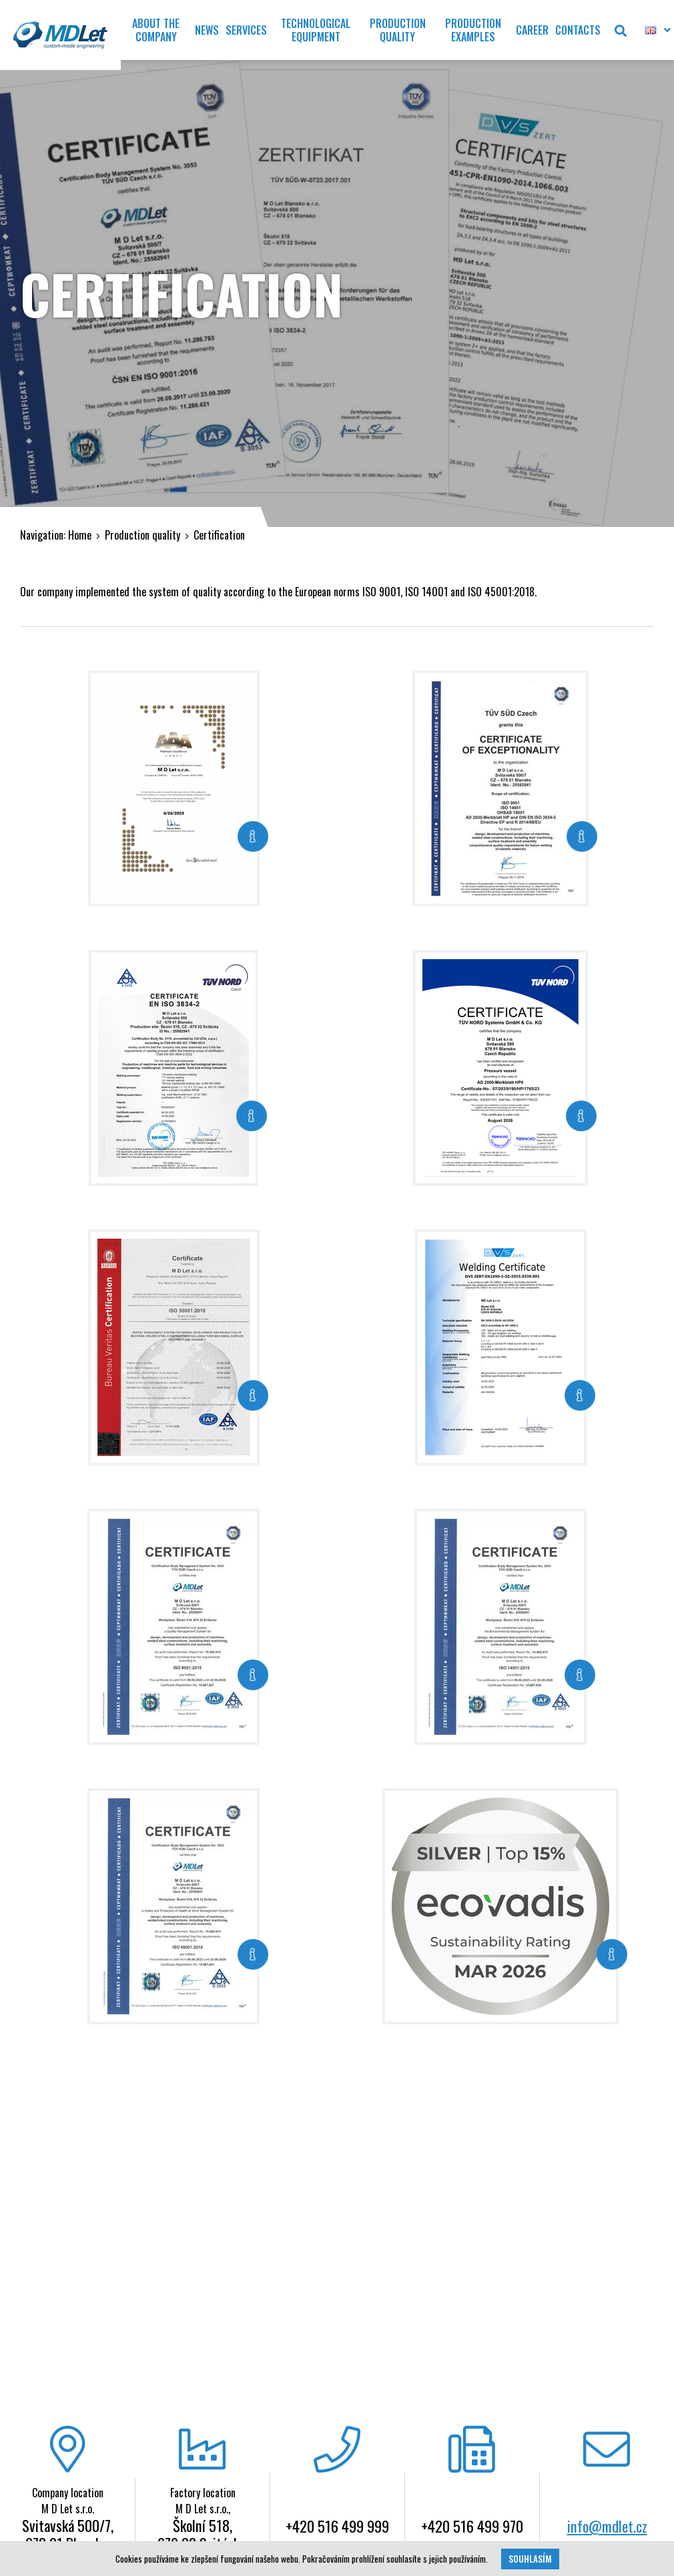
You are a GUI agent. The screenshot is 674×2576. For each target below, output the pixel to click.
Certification (219, 535)
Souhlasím (530, 2558)
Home (79, 535)
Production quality (142, 535)
